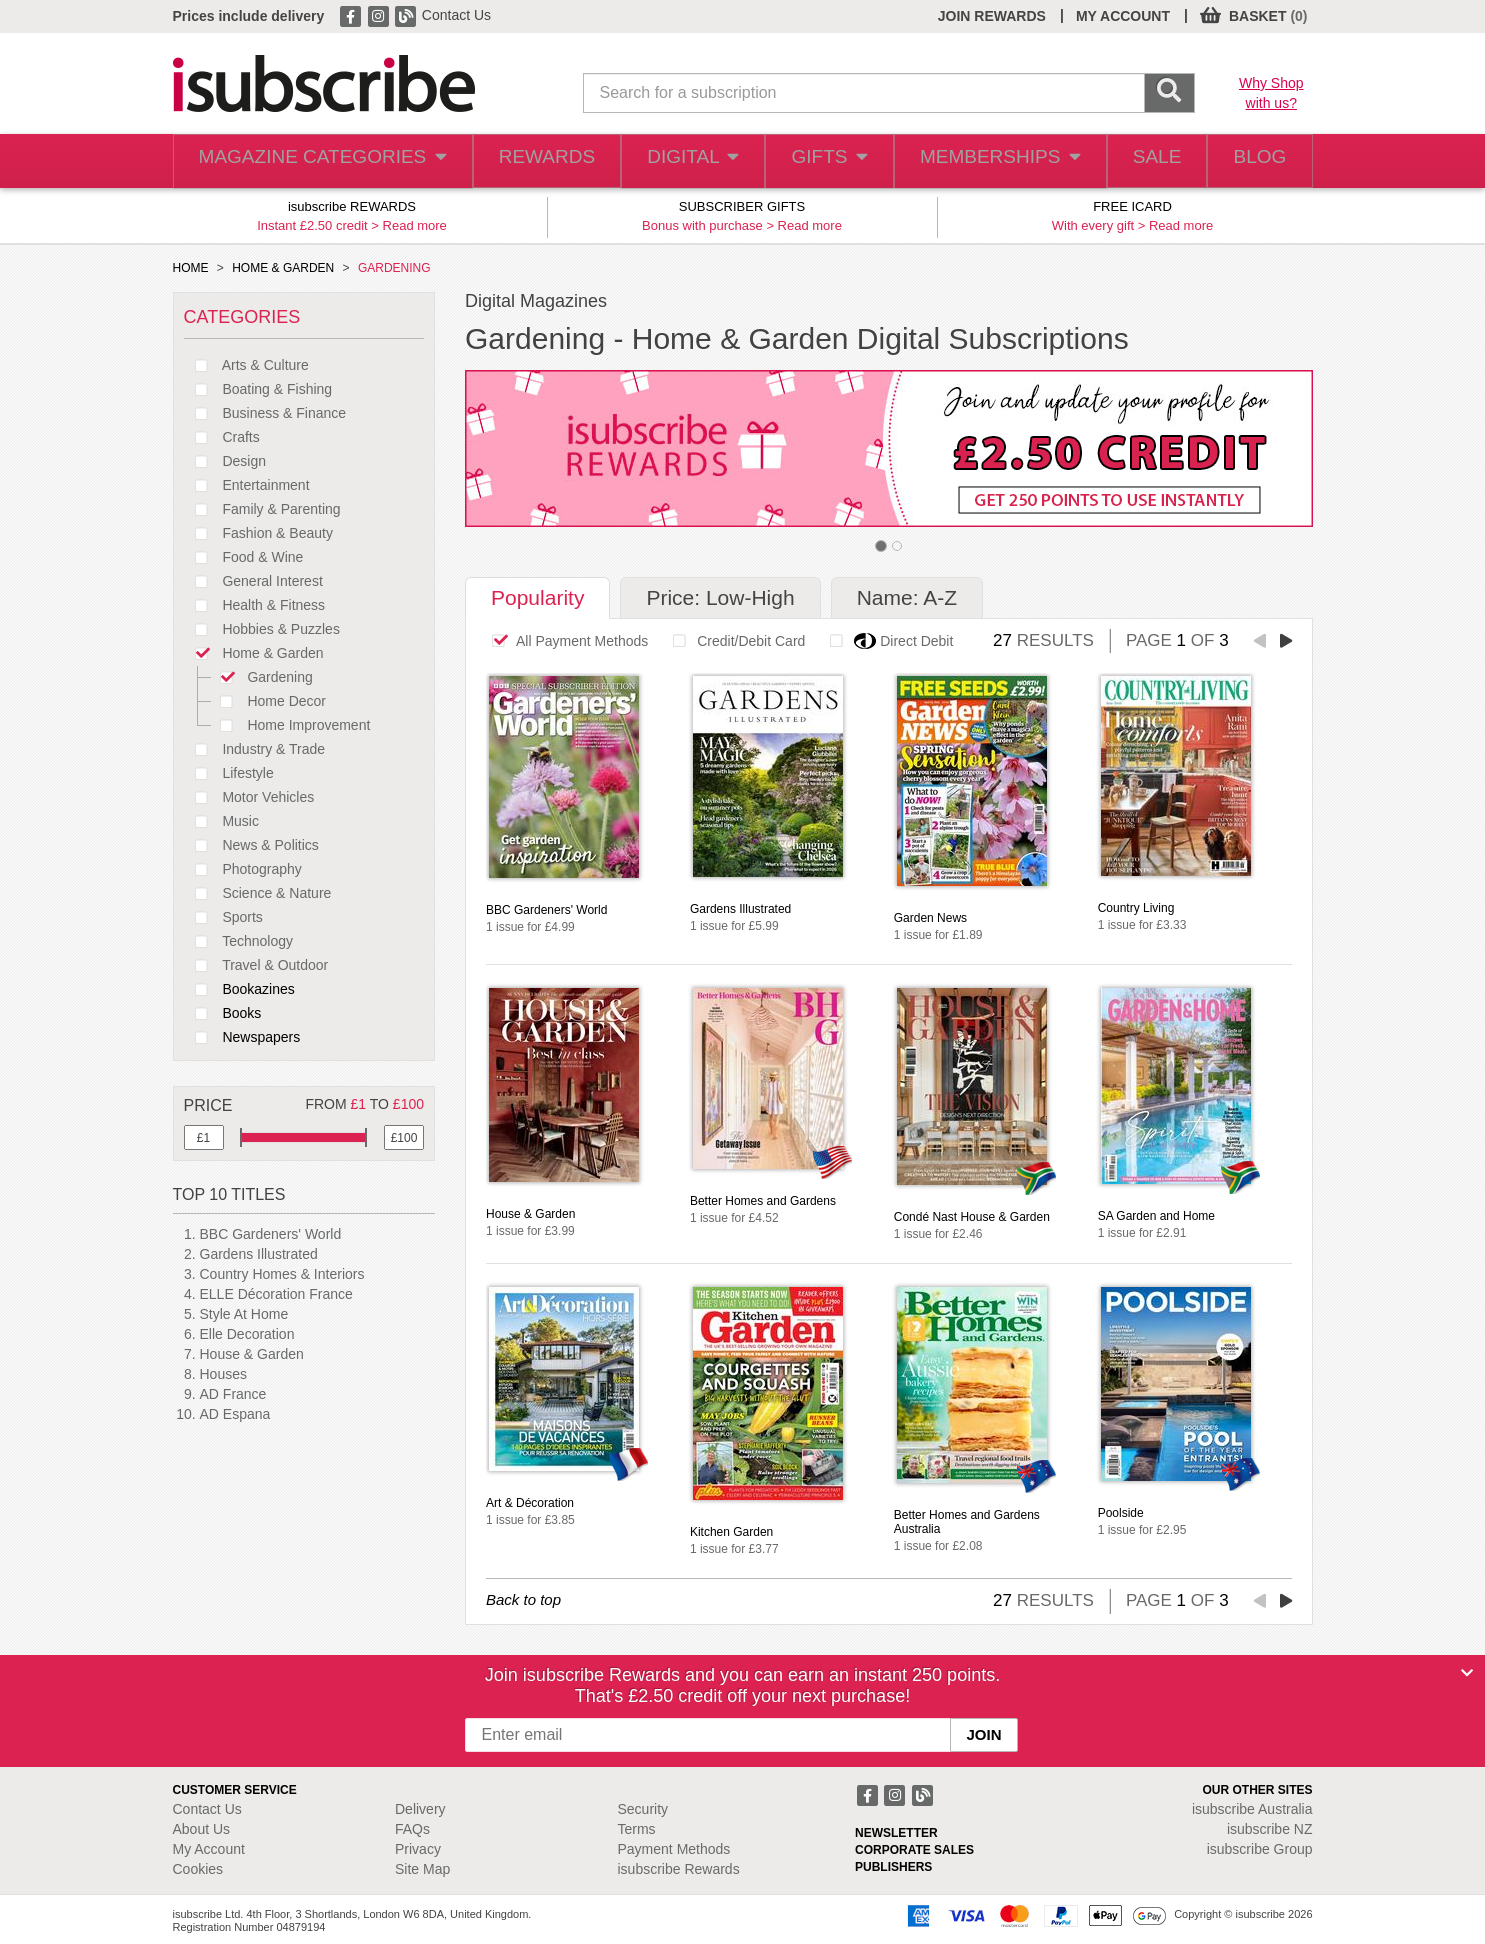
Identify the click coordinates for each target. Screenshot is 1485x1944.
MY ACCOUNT (1123, 16)
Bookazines (239, 989)
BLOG (1255, 161)
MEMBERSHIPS (986, 161)
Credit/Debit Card (733, 641)
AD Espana (235, 1414)
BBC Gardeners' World (271, 1234)
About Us (202, 1829)
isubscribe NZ (1270, 1829)
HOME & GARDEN (283, 268)
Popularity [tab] (537, 597)
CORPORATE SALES (914, 1850)
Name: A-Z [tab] (907, 597)
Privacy (418, 1849)
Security (643, 1809)
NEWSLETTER (896, 1833)
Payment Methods (674, 1849)
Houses (223, 1374)
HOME (191, 268)
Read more (415, 225)
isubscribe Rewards (679, 1869)
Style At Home (244, 1314)
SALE (1143, 161)
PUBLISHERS (893, 1867)
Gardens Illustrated (259, 1254)
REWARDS (526, 161)
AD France (233, 1394)
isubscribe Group (1260, 1849)
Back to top (523, 1599)
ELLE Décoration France (276, 1294)
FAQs (412, 1829)
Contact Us (456, 15)
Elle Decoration (247, 1334)
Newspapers (242, 1037)
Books (223, 1013)
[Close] (1467, 1673)
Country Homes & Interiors (282, 1274)
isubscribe (1252, 1809)
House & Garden (252, 1354)
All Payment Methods (564, 641)
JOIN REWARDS (992, 16)
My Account (209, 1849)
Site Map (422, 1869)
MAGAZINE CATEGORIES (311, 161)
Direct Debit (886, 641)
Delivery (420, 1809)
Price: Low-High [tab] (720, 597)
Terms (637, 1829)
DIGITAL (675, 161)
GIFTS (816, 161)
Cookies (198, 1869)
